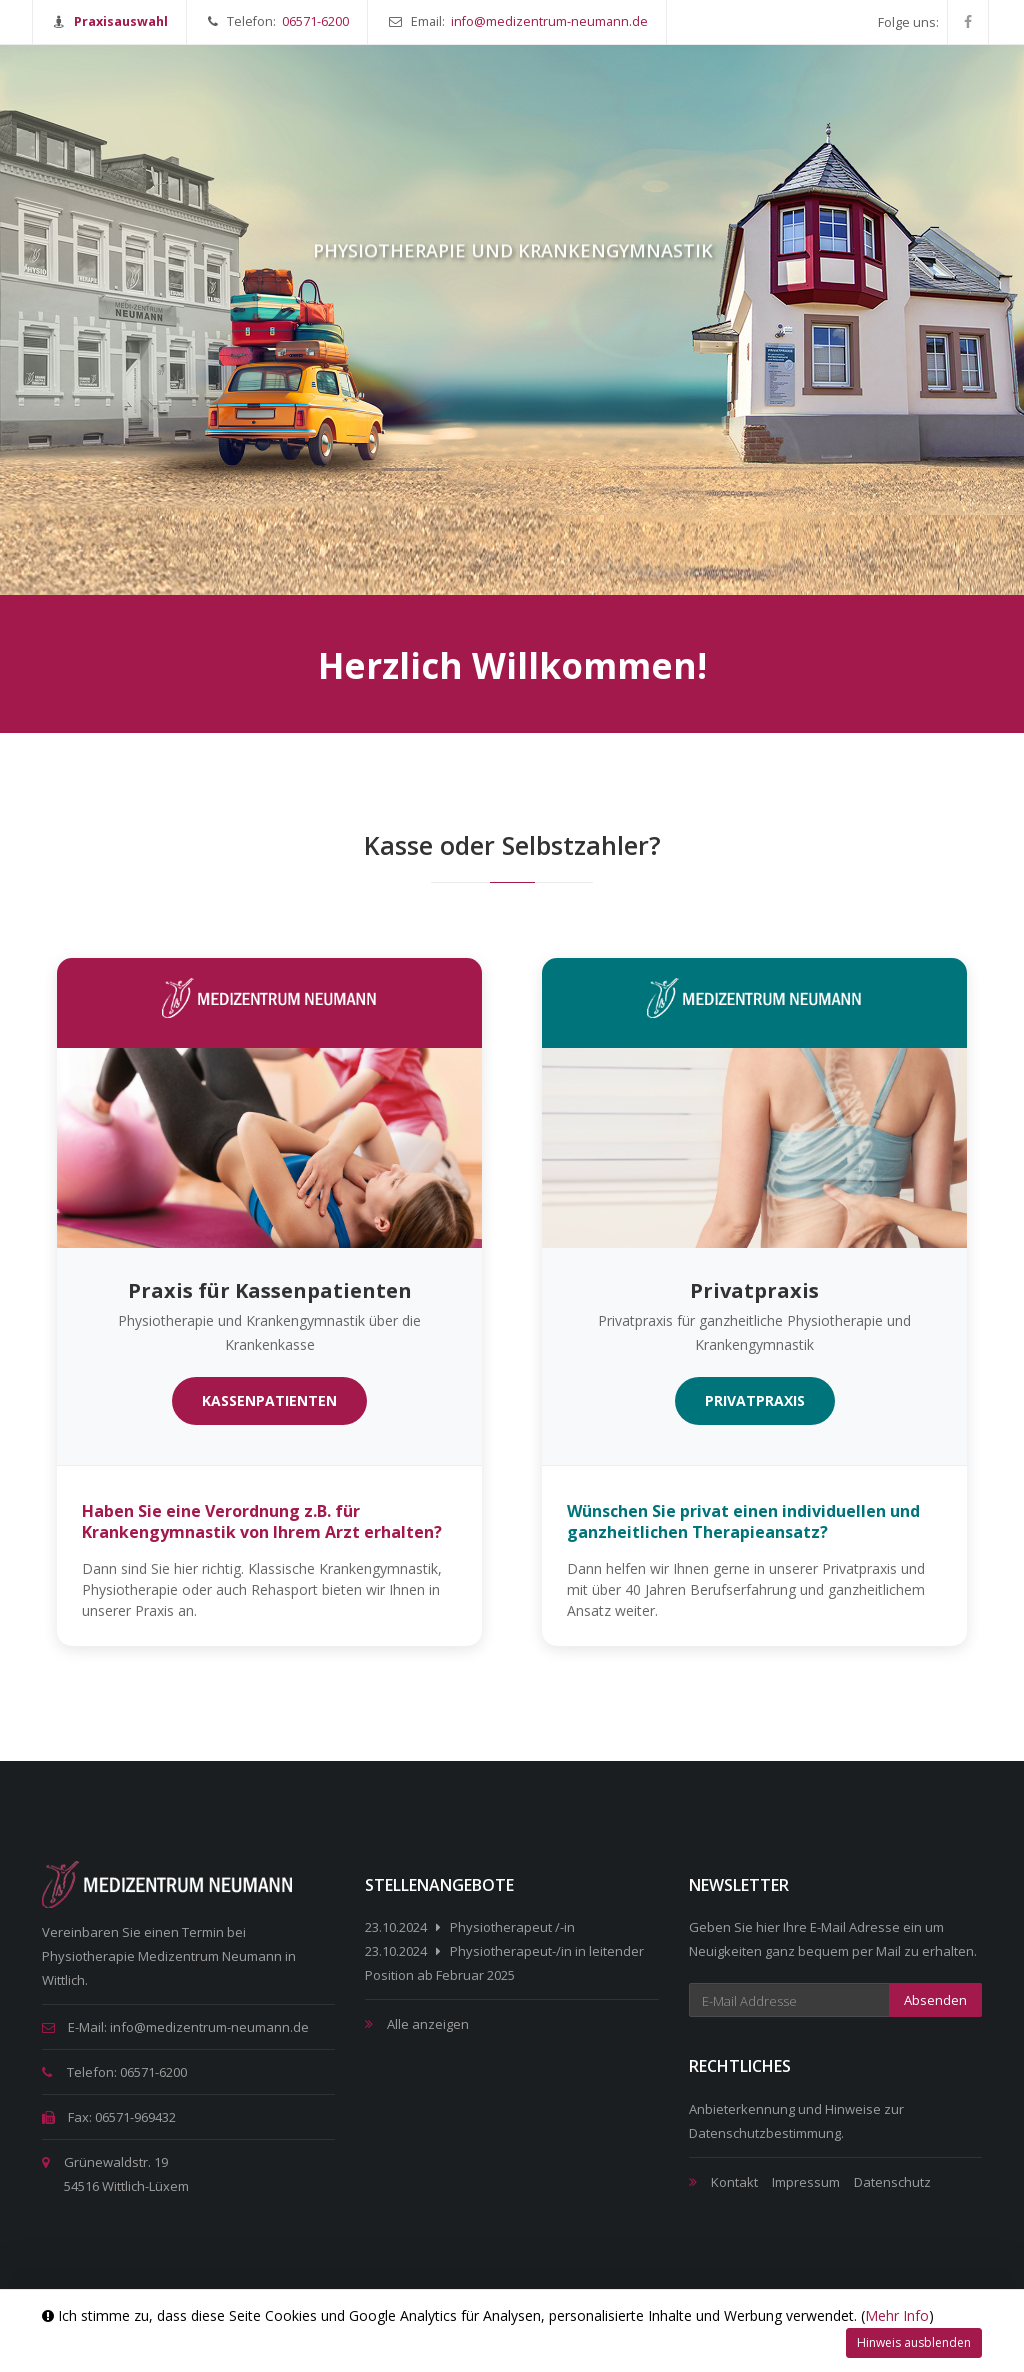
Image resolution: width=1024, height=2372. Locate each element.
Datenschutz (892, 2182)
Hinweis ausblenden (914, 2342)
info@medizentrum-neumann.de (549, 21)
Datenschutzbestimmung (765, 2133)
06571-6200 (315, 21)
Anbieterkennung (742, 2109)
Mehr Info (897, 2315)
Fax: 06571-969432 (109, 2117)
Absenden (935, 2000)
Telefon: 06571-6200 (114, 2072)
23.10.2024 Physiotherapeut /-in (470, 1927)
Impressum (806, 2182)
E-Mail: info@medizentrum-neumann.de (175, 2027)
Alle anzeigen (428, 2024)
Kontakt (734, 2182)
